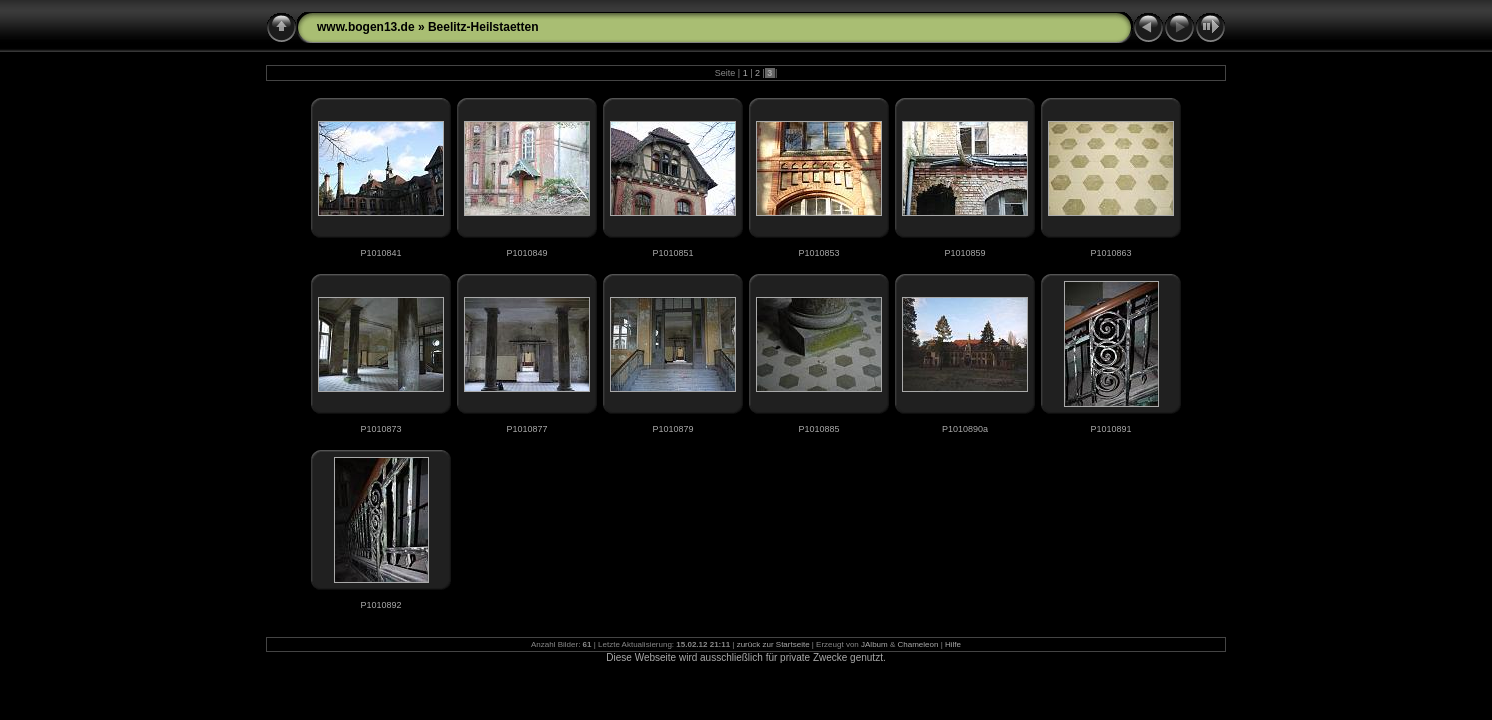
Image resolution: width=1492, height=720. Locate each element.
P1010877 (526, 429)
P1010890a (965, 429)
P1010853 (818, 253)
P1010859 (964, 253)
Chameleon (918, 644)
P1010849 (526, 253)
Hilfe (953, 644)
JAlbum (874, 644)
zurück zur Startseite (773, 644)
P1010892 (380, 605)
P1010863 (1110, 253)
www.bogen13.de (366, 27)
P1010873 (380, 429)
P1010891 (1110, 429)
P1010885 (818, 429)
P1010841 (380, 253)
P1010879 (672, 429)
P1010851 (672, 253)
